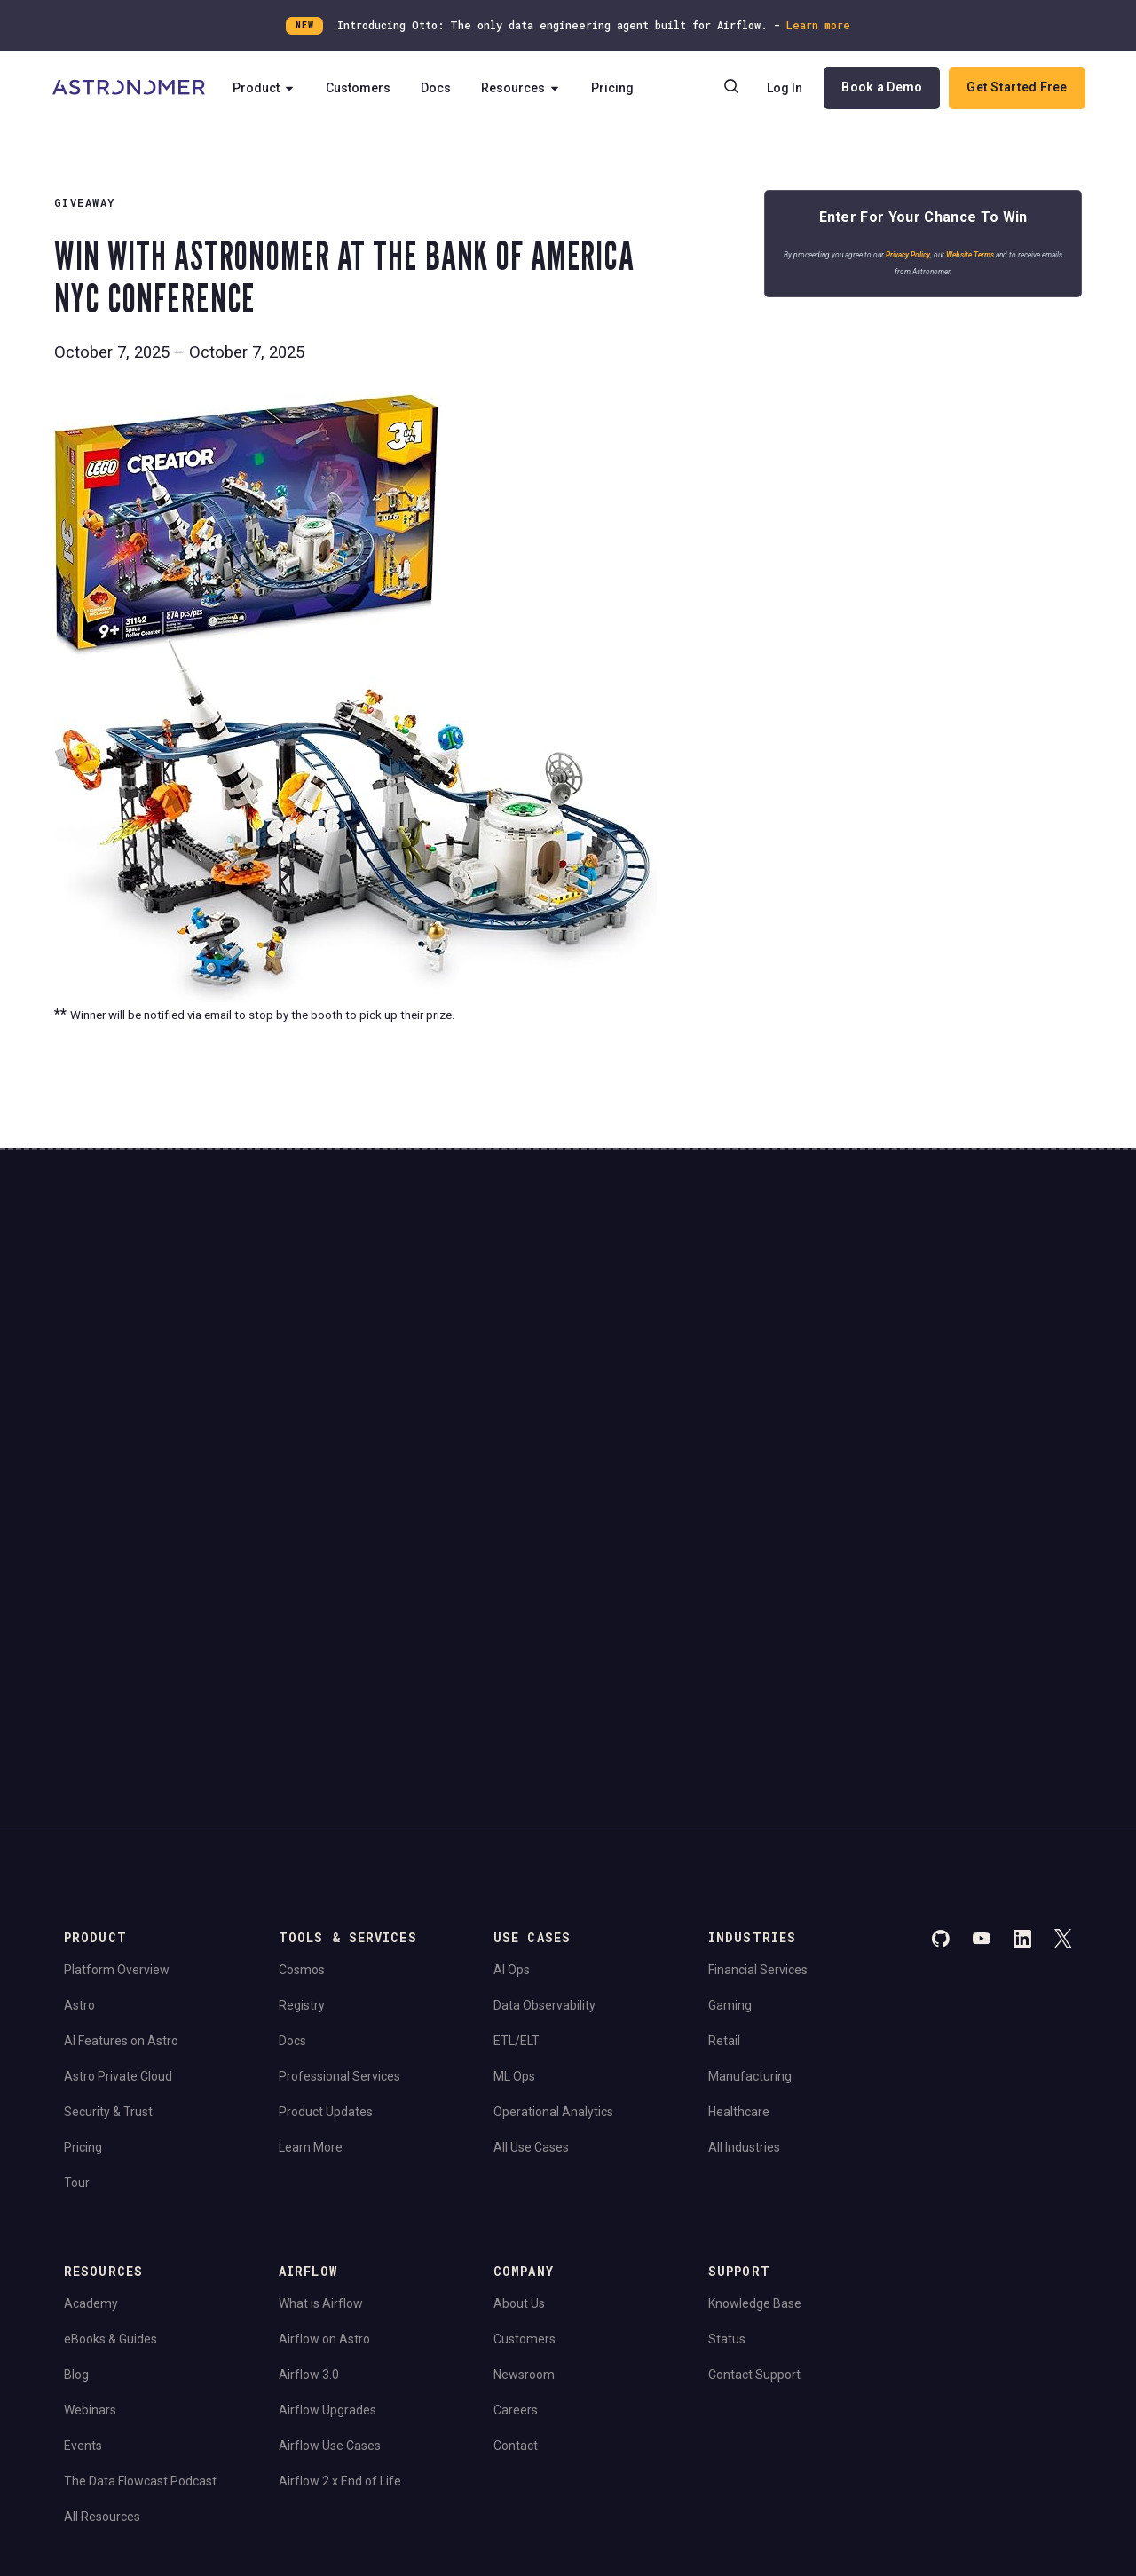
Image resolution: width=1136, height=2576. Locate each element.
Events (83, 2216)
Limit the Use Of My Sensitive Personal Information (443, 2415)
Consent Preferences (333, 2365)
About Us (519, 2073)
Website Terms (982, 260)
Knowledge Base (754, 2073)
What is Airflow (321, 2073)
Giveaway (84, 202)
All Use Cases (531, 1917)
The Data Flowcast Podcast (140, 2251)
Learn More (311, 1917)
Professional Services (339, 1846)
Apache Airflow (103, 2463)
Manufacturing (750, 1846)
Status (727, 2109)
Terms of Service (213, 2365)
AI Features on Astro (121, 1811)
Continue (718, 1348)
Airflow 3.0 (309, 2144)
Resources (527, 89)
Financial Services (758, 1740)
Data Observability (544, 1775)
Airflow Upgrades (327, 2180)
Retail (724, 1811)
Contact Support (754, 2144)
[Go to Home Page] (130, 89)
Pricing (618, 89)
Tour (77, 1953)
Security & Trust (108, 1882)
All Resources (102, 2287)
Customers (364, 89)
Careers (515, 2180)
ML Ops (514, 1846)
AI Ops (511, 1740)
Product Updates (326, 1882)
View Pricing (948, 1412)
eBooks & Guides (110, 2109)
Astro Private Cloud (118, 1846)
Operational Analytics (553, 1882)
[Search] (730, 88)
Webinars (90, 2180)
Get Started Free (1016, 88)
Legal (77, 2365)
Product (270, 89)
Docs (442, 89)
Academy (91, 2073)
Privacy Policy (919, 260)
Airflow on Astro (324, 2109)
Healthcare (738, 1882)
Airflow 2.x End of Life (340, 2251)
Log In (783, 89)
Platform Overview (117, 1740)
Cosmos (302, 1740)
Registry (302, 1775)
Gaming (730, 1775)
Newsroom (524, 2144)
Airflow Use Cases (330, 2216)
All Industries (744, 1917)
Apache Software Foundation (465, 2463)
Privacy (130, 2365)
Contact (515, 2216)
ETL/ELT (516, 1811)
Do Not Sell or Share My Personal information (179, 2415)
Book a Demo (880, 88)
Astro (79, 1775)
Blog (76, 2144)
